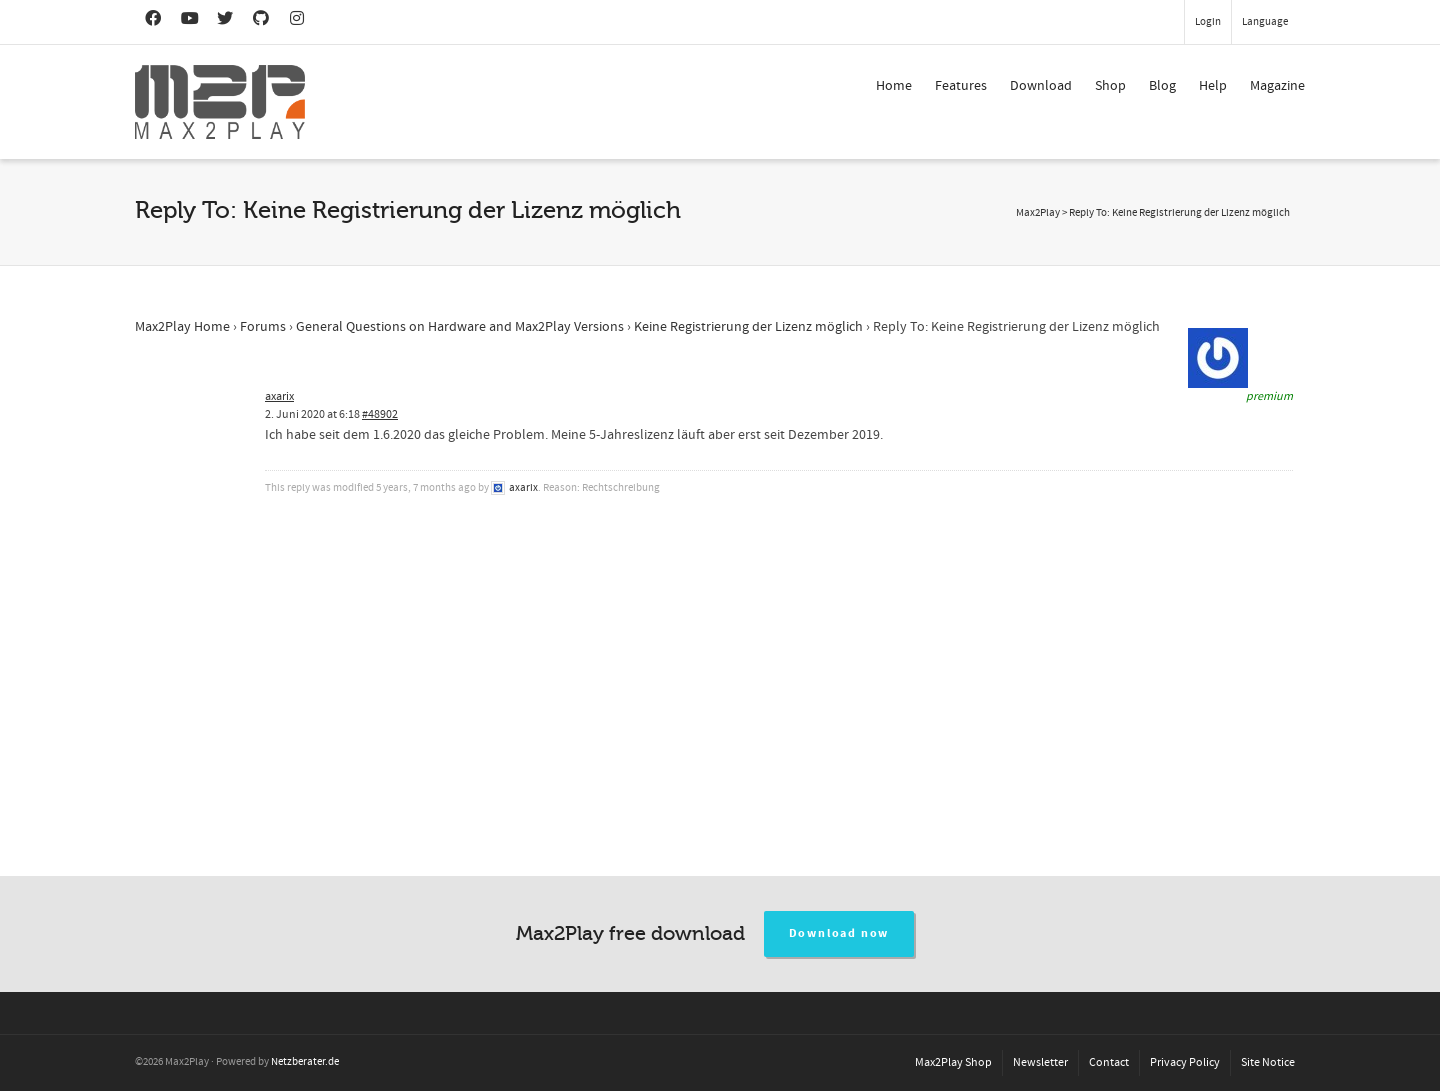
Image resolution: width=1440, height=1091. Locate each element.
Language (1265, 22)
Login (1208, 22)
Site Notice (1268, 1062)
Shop (1110, 86)
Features (961, 86)
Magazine (1277, 86)
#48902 (380, 414)
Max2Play (1038, 213)
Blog (1162, 86)
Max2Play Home (182, 327)
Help (1213, 86)
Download (1041, 86)
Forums (263, 327)
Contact (1109, 1062)
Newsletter (1040, 1062)
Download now (839, 933)
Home (894, 86)
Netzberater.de (305, 1062)
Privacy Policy (1185, 1062)
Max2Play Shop (953, 1062)
